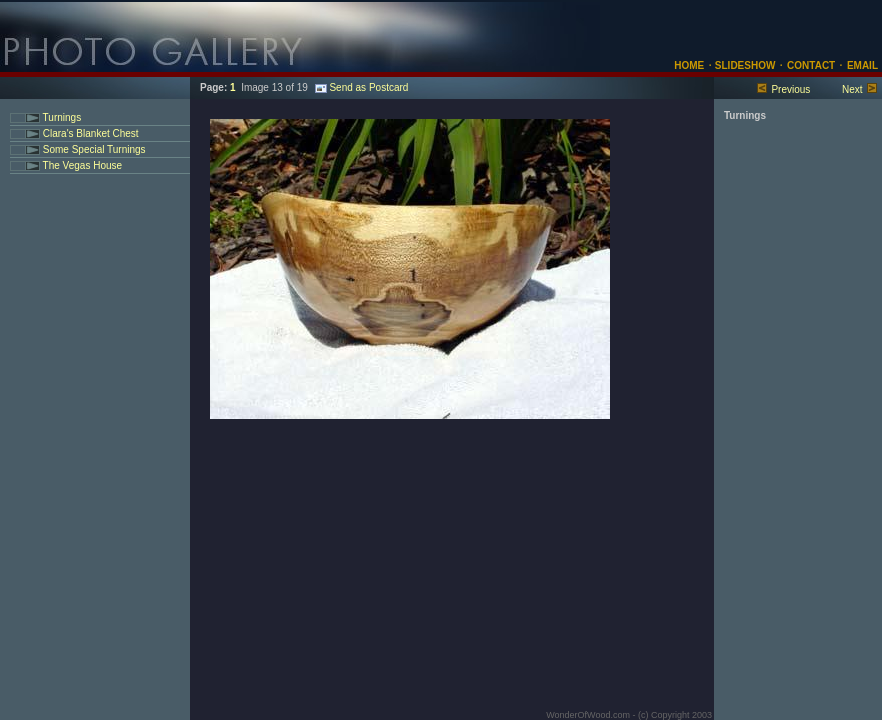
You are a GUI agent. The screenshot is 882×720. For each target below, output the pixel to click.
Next (852, 89)
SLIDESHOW (743, 65)
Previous (790, 89)
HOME (689, 65)
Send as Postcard (361, 87)
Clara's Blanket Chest (89, 133)
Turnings (60, 117)
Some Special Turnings (93, 149)
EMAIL (862, 65)
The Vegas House (81, 165)
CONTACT (811, 65)
